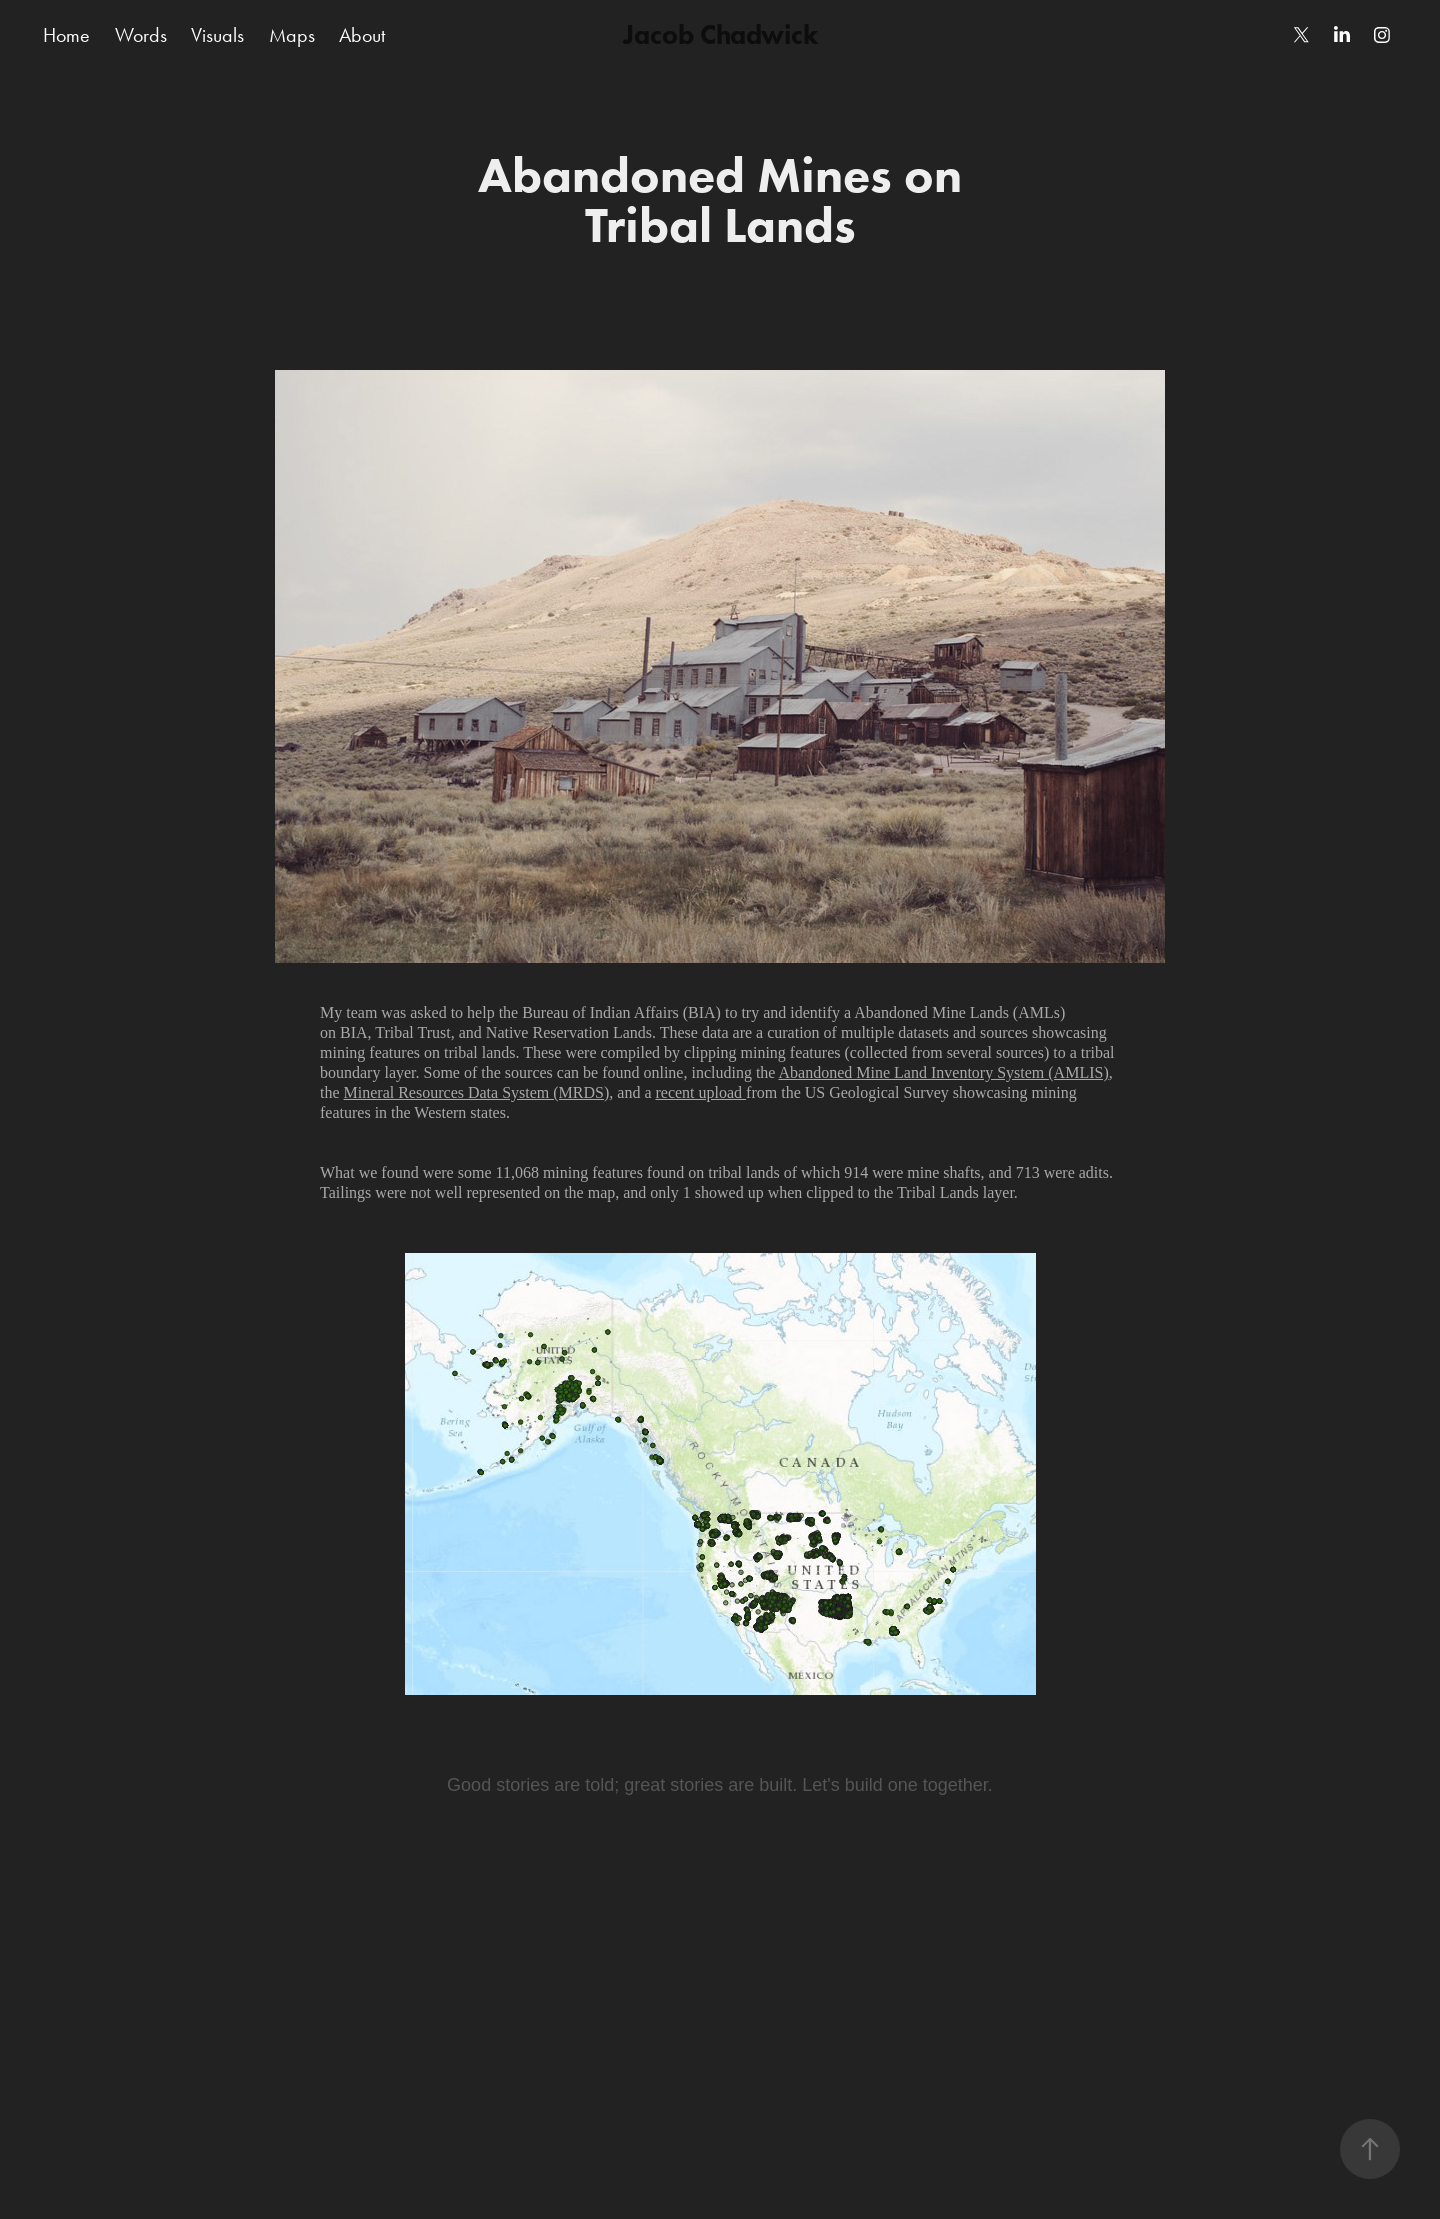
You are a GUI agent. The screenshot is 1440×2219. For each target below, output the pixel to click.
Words (141, 35)
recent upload (700, 1092)
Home (66, 35)
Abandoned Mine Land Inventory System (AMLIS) (944, 1072)
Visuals (217, 35)
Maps (292, 35)
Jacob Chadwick (720, 34)
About (362, 35)
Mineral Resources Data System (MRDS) (477, 1092)
